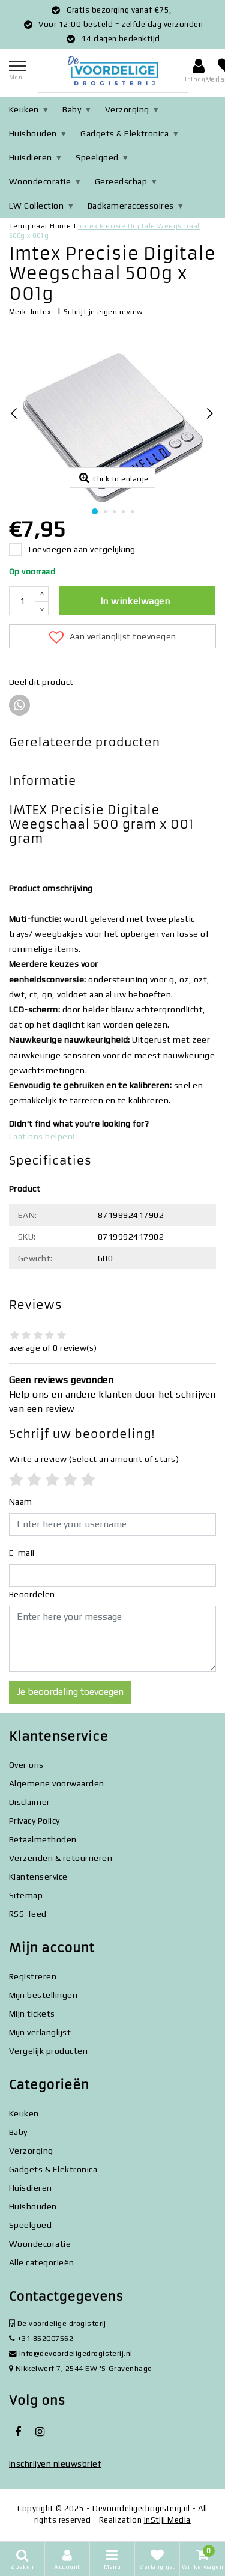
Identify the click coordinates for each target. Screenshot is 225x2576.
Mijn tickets (32, 2013)
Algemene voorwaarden (56, 1783)
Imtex (41, 312)
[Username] (112, 1524)
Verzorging (127, 109)
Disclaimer (29, 1802)
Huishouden (33, 133)
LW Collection (36, 205)
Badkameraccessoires (131, 205)
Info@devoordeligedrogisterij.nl (71, 2353)
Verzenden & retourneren (60, 1858)
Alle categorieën (41, 2262)
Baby (71, 109)
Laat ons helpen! (42, 1136)
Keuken (24, 109)
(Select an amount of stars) (94, 1459)
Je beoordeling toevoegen (70, 1692)
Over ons (26, 1765)
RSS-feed (28, 1914)
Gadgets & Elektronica (124, 133)
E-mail (22, 1552)
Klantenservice (38, 1876)
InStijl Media (167, 2519)
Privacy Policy (34, 1820)
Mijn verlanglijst (40, 2032)
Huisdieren (30, 157)
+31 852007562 (41, 2338)
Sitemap (26, 1895)
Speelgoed (97, 157)
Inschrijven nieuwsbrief (55, 2463)
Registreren (32, 1976)
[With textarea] (112, 1639)
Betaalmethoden (43, 1839)
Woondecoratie (40, 181)
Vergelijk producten (48, 2051)
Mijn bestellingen (43, 1995)
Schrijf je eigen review (103, 312)
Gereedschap (121, 181)
